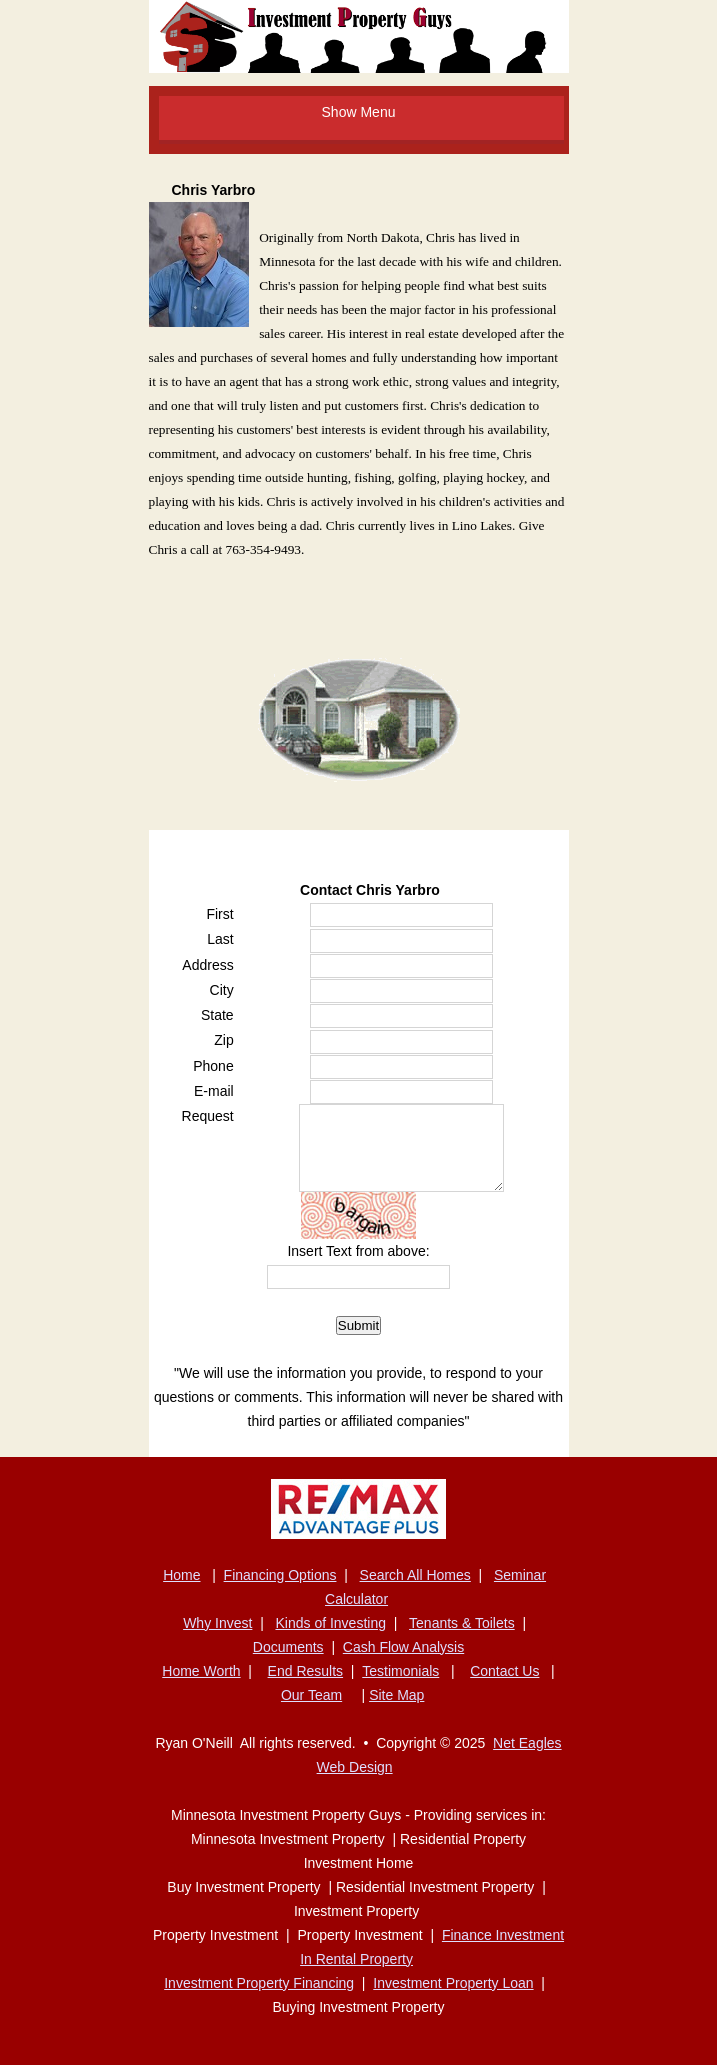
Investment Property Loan (453, 1983)
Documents (288, 1647)
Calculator (356, 1599)
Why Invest (217, 1623)
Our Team (311, 1695)
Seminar (520, 1575)
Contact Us (504, 1671)
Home (181, 1575)
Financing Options (280, 1575)
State (217, 1015)
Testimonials (400, 1671)
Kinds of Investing (330, 1623)
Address (207, 965)
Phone (213, 1066)
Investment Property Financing (259, 1983)
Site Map (396, 1695)
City (222, 990)
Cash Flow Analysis (403, 1647)
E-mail (214, 1091)
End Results (305, 1671)
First (219, 914)
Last (220, 939)
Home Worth (201, 1671)
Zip (223, 1040)
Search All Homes (415, 1575)
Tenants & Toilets (462, 1623)
